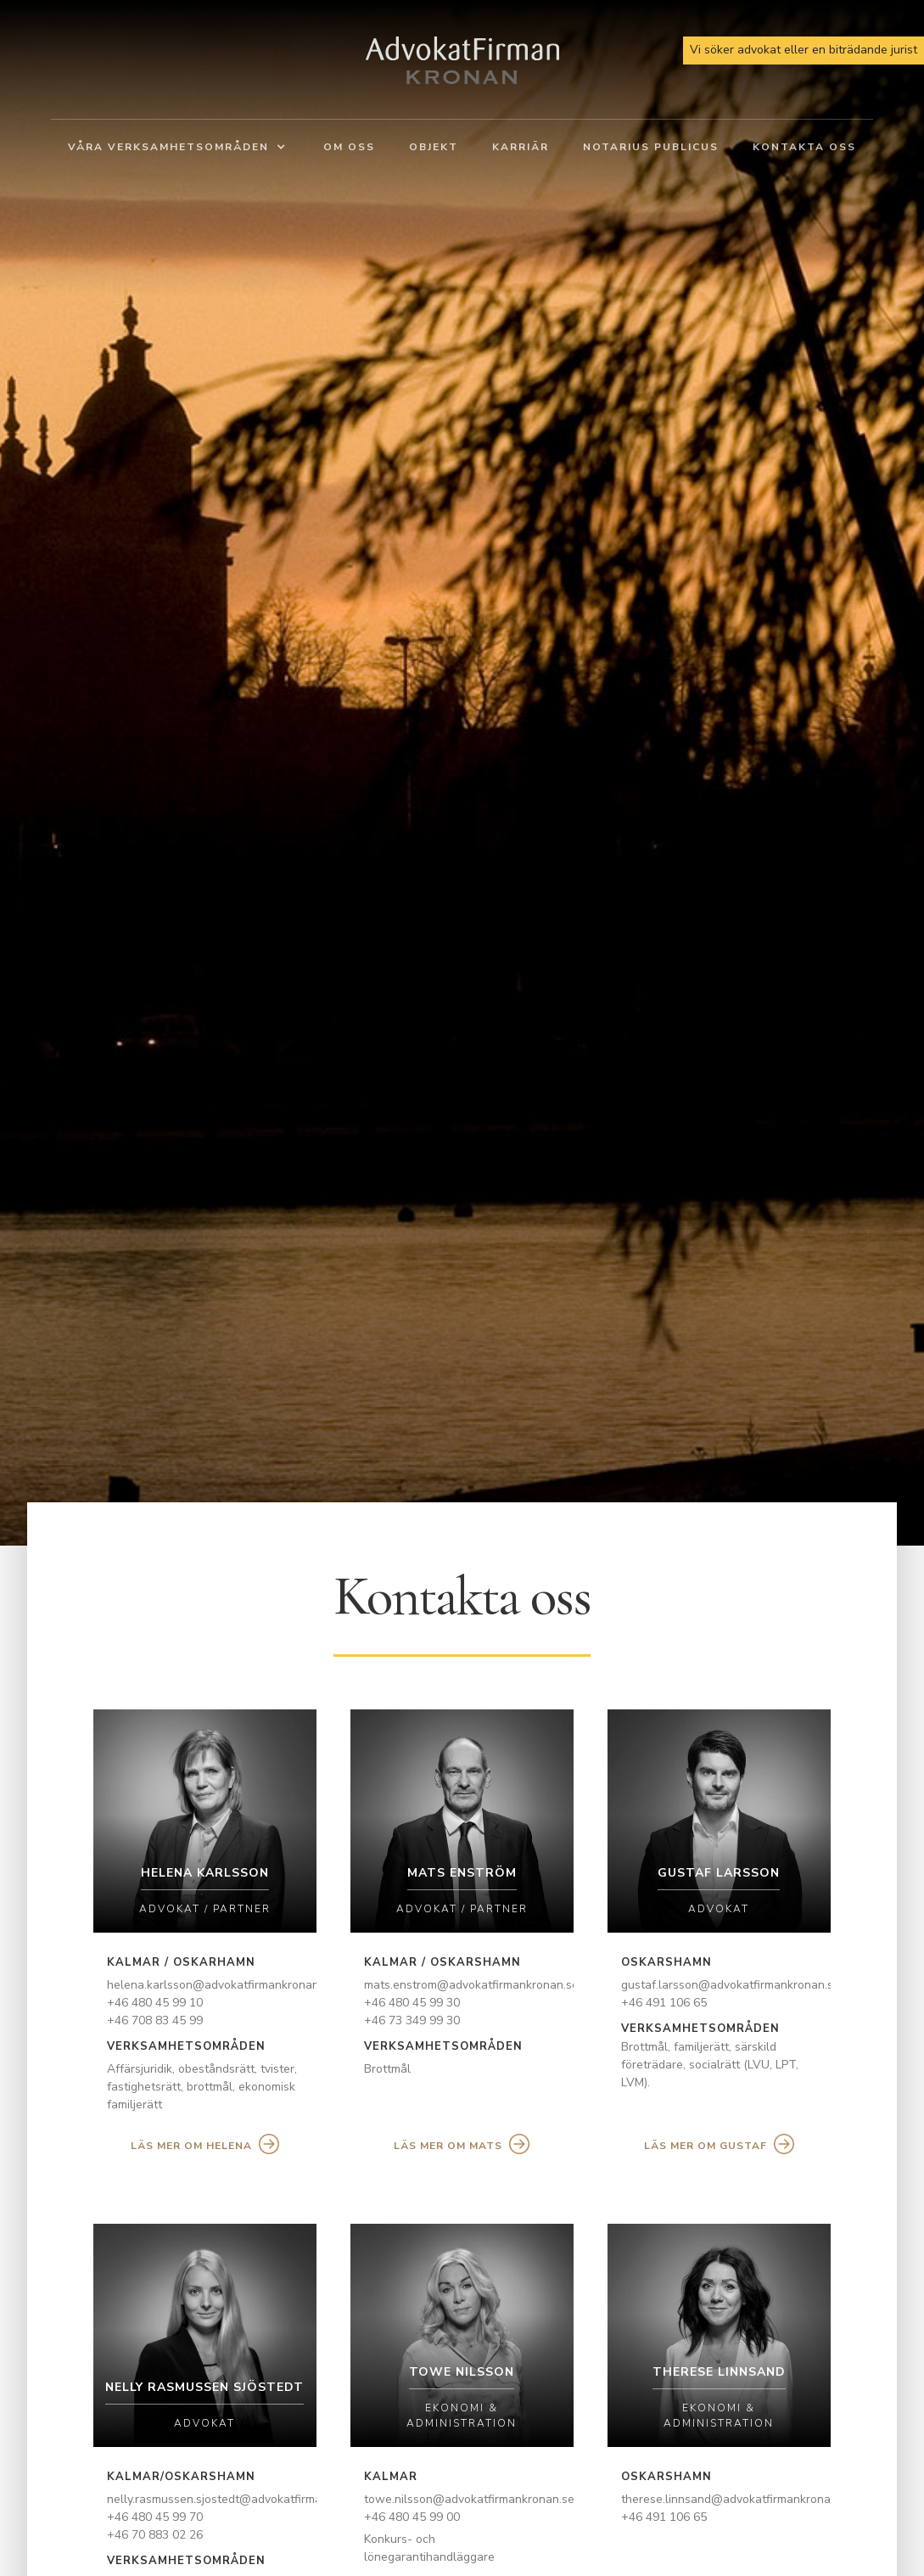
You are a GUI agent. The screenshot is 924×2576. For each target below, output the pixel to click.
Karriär (520, 147)
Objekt (433, 147)
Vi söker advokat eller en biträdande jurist (803, 50)
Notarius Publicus (651, 147)
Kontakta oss (804, 147)
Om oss (349, 147)
